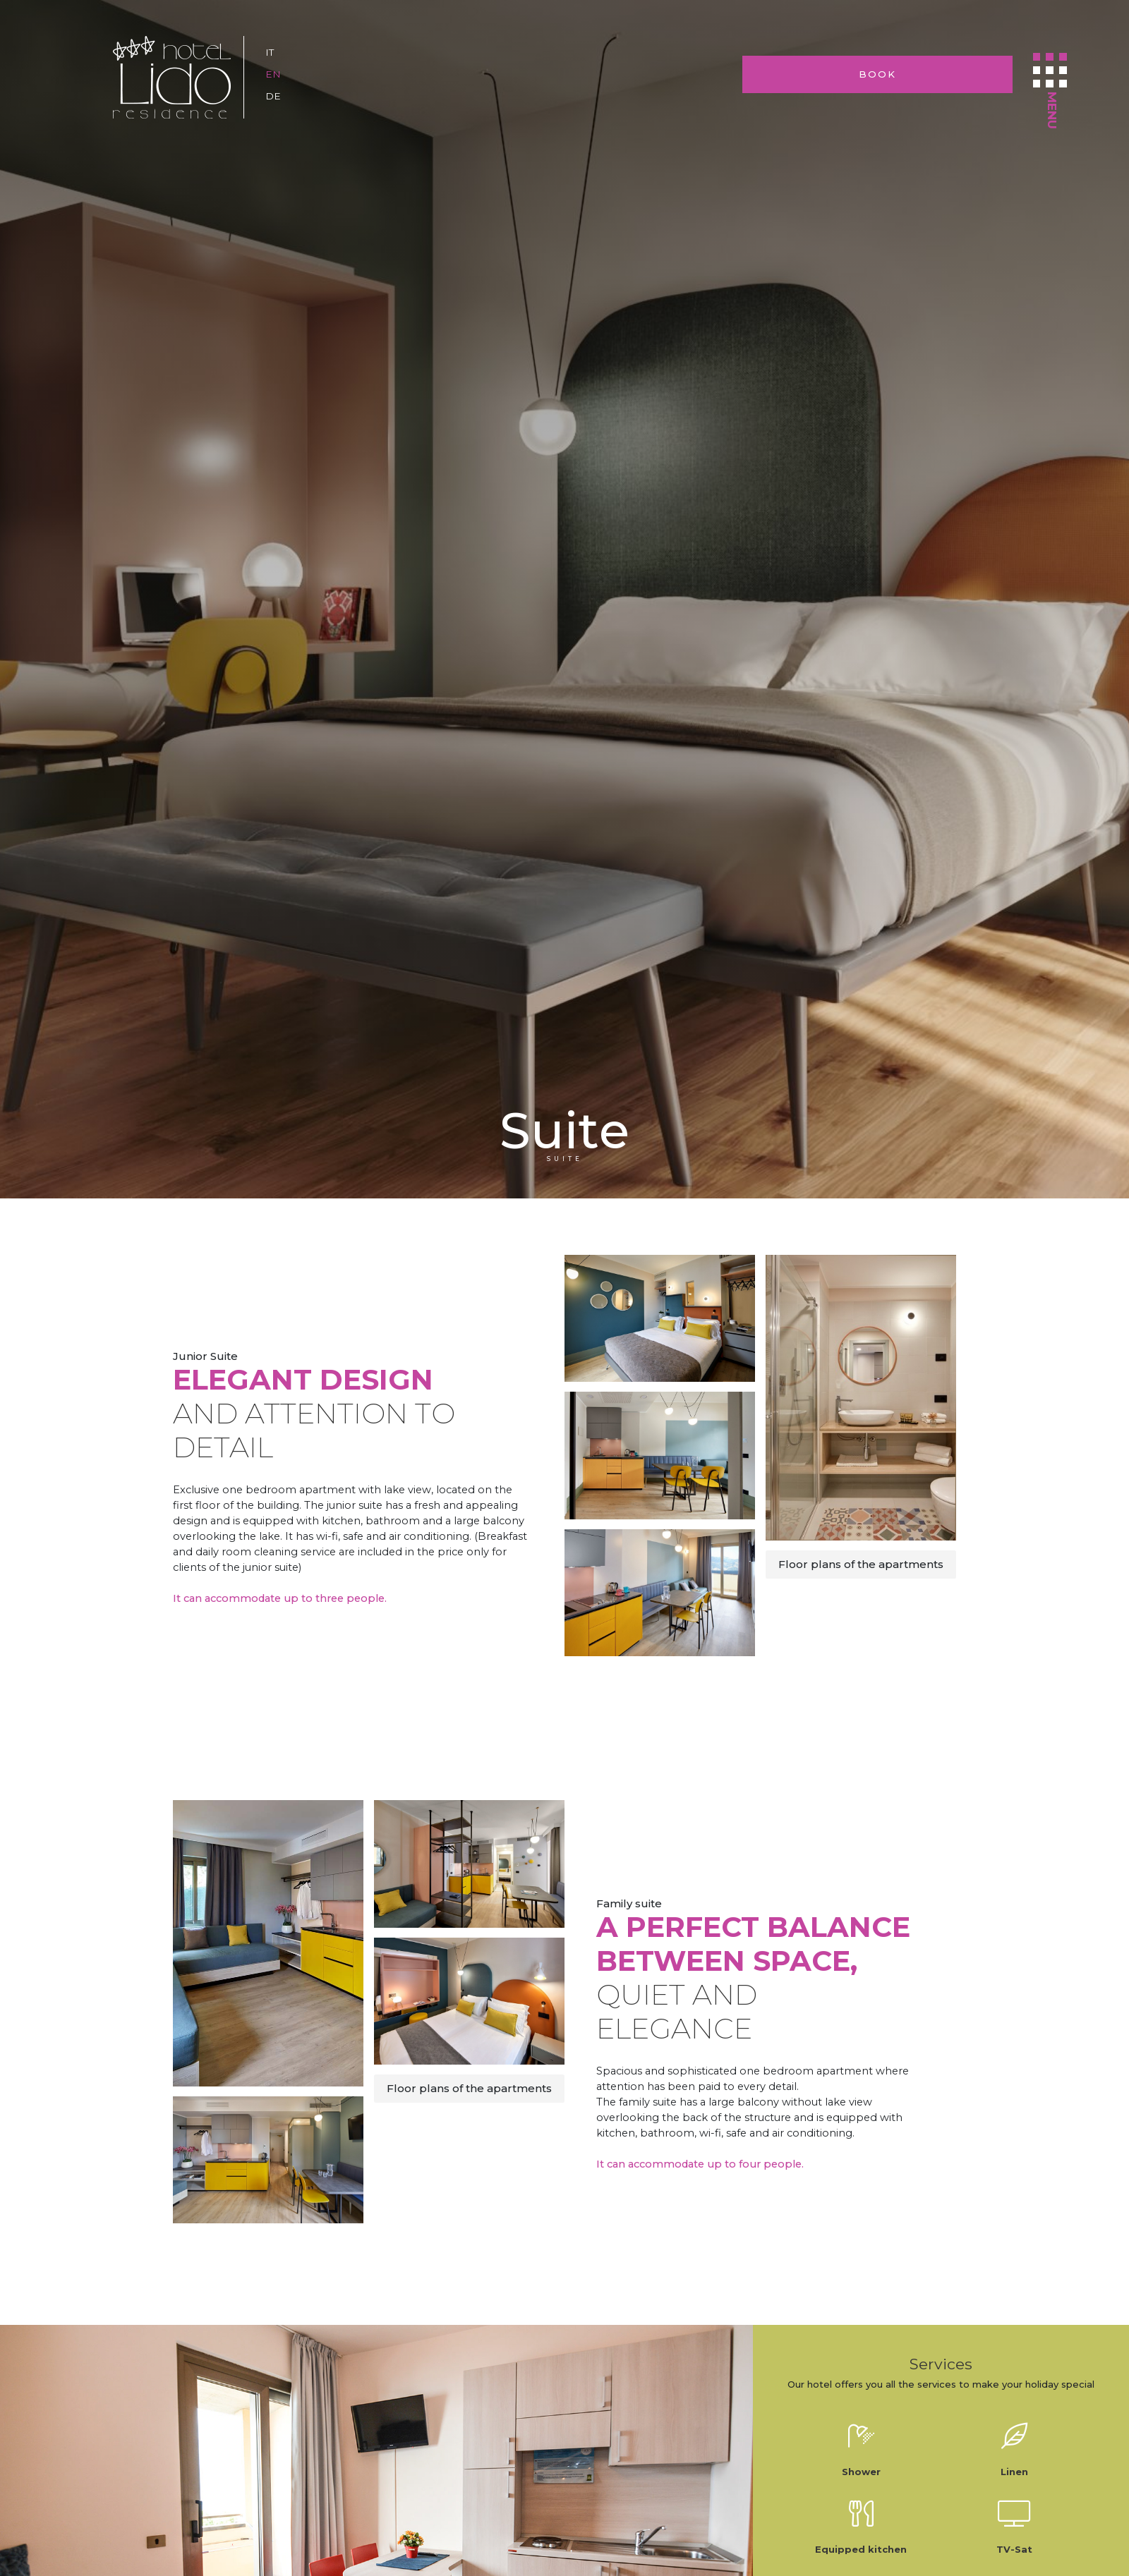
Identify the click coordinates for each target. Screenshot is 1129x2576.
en (273, 74)
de (273, 96)
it (269, 52)
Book (935, 74)
